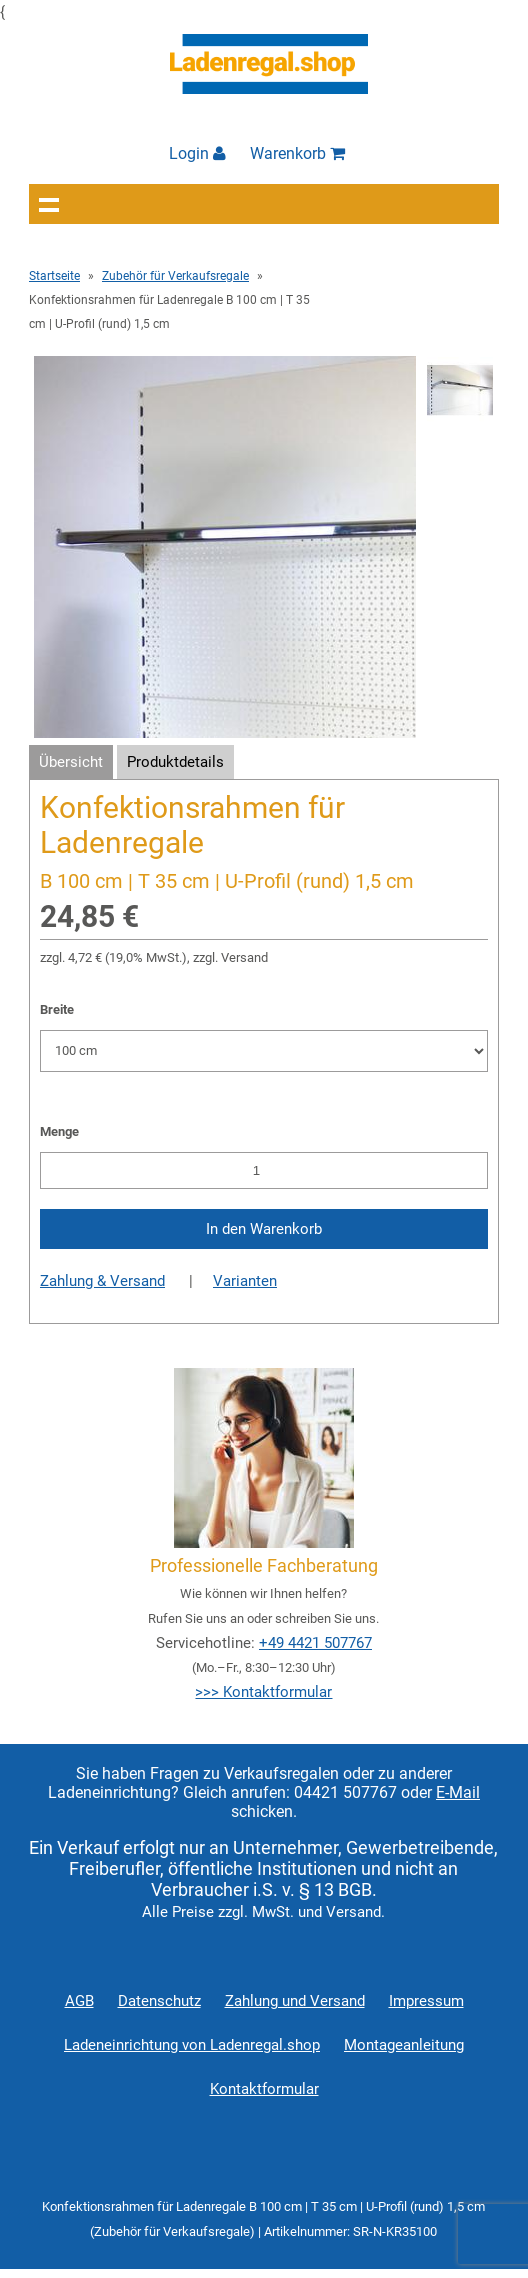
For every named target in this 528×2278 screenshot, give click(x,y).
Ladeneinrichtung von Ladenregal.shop (192, 2045)
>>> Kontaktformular (263, 1692)
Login (197, 153)
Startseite (54, 276)
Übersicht (71, 762)
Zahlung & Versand (102, 1281)
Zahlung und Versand (295, 2001)
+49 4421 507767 (315, 1643)
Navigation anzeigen (49, 204)
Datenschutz (159, 2001)
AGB (79, 2001)
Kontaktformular (264, 2089)
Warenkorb (297, 153)
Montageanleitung (404, 2045)
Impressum (426, 2001)
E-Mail (458, 1792)
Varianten (245, 1281)
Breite (57, 1009)
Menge (59, 1131)
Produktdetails (175, 762)
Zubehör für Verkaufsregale (175, 276)
